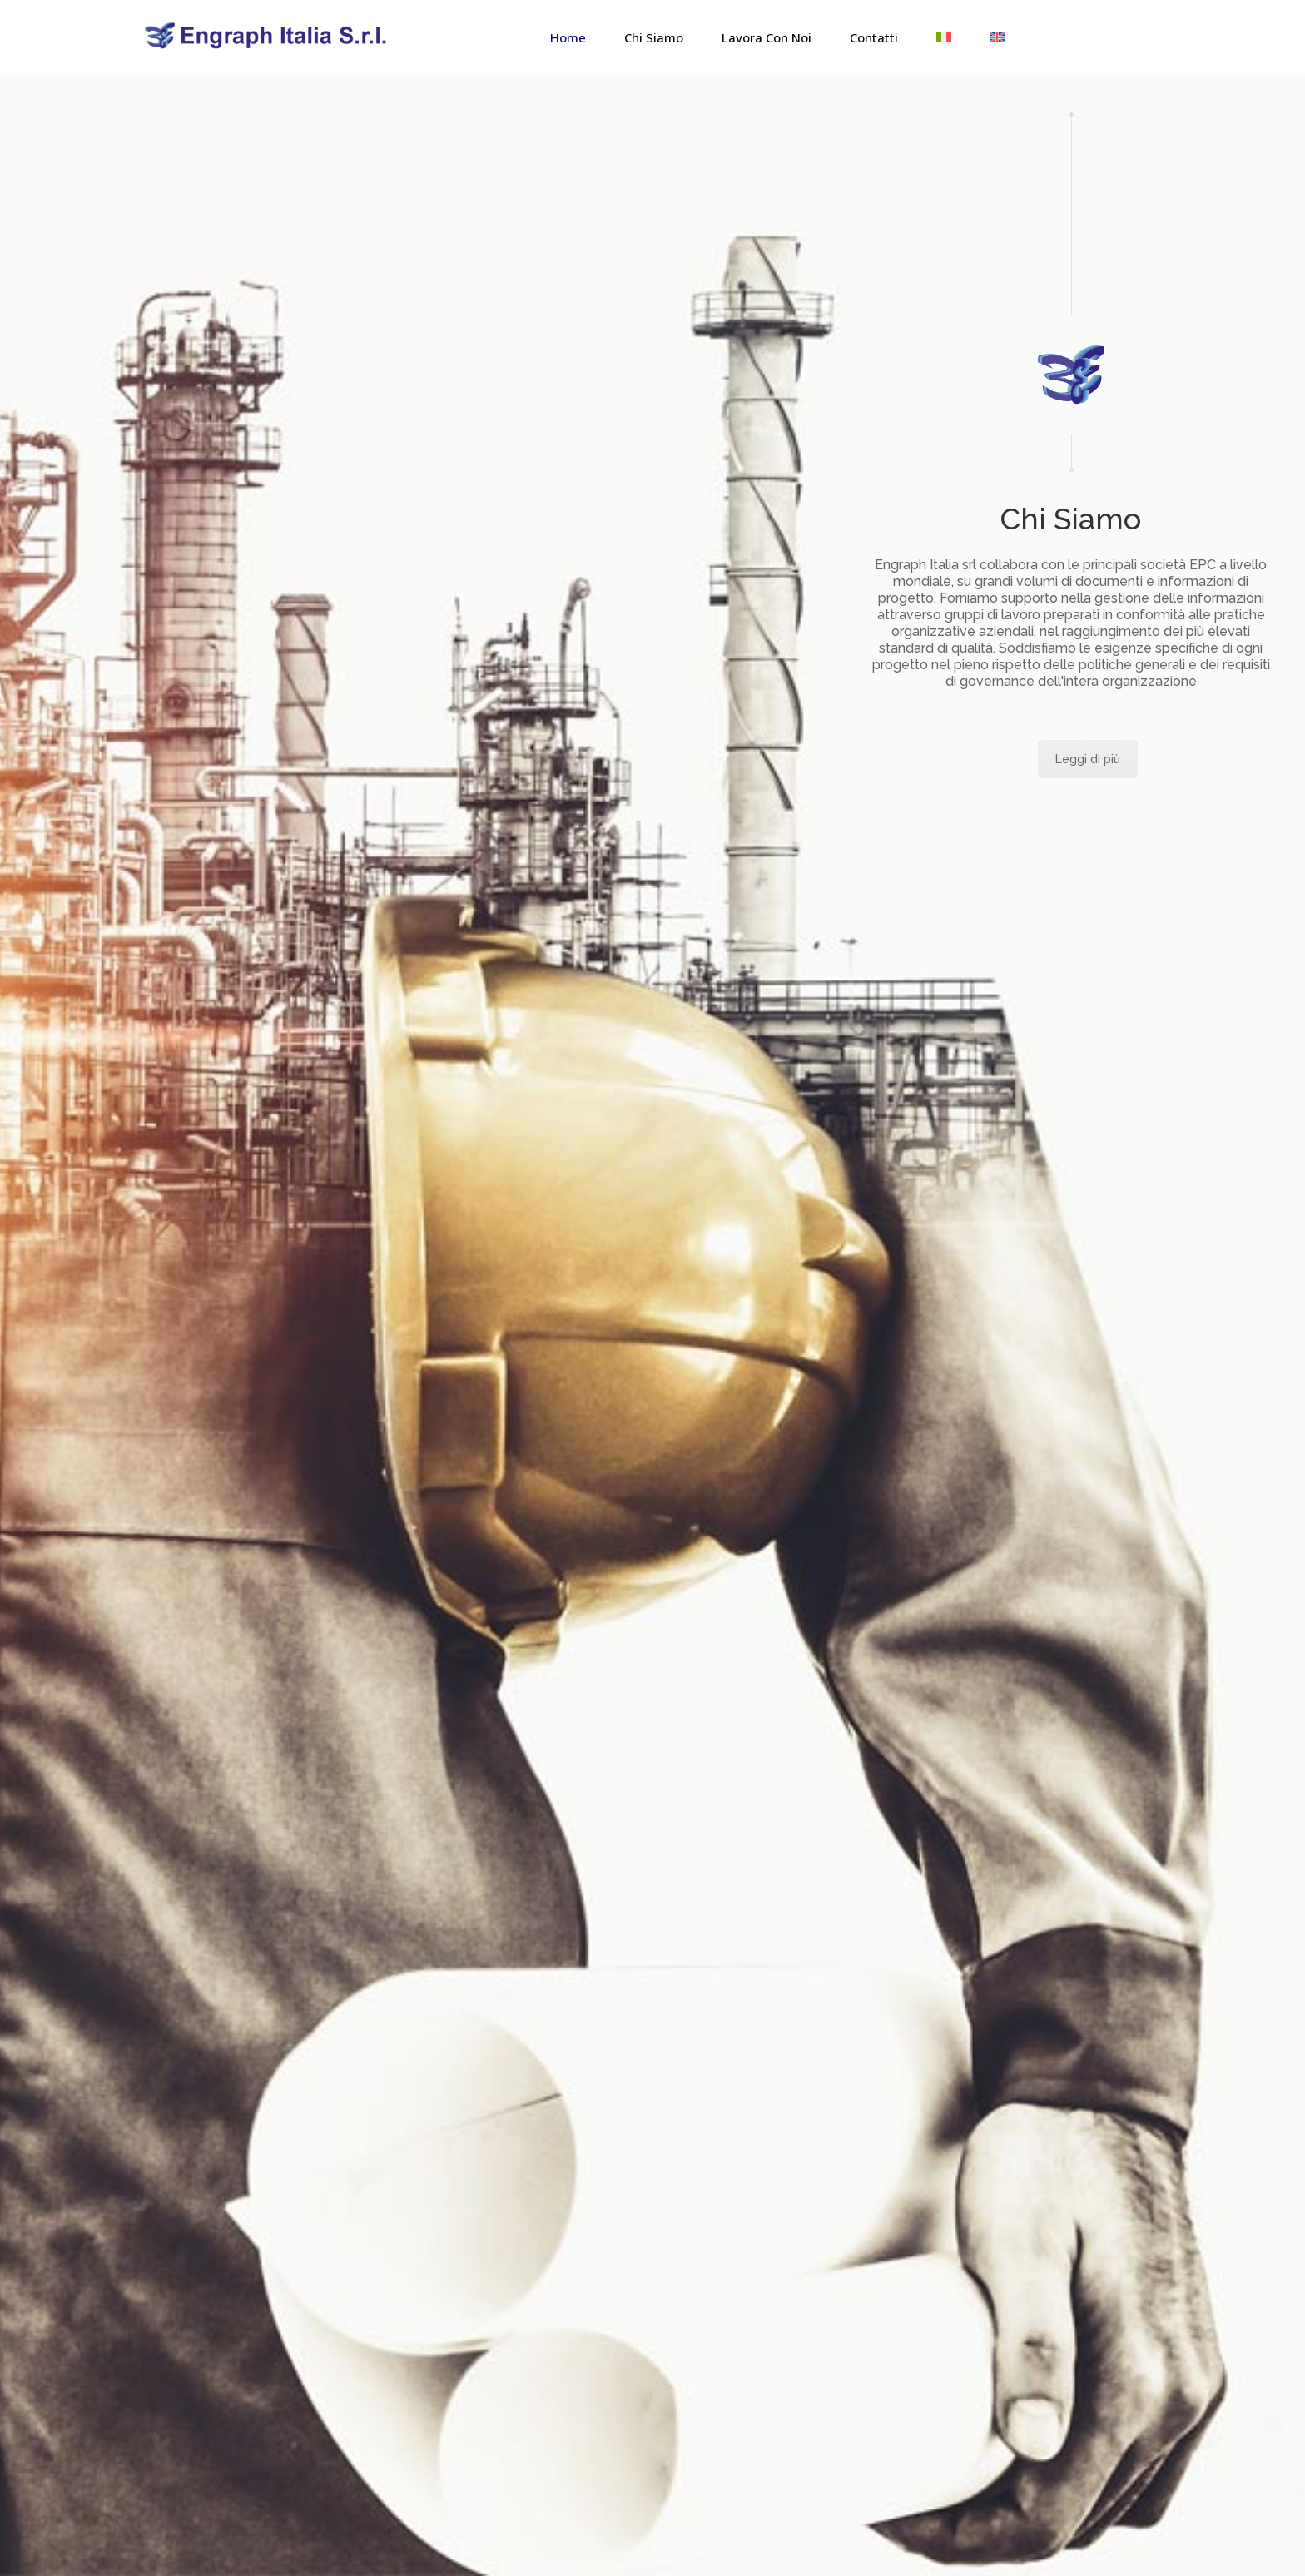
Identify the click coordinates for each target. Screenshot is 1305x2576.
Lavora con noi (766, 37)
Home (568, 37)
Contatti (874, 37)
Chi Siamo (653, 37)
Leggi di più (1087, 759)
